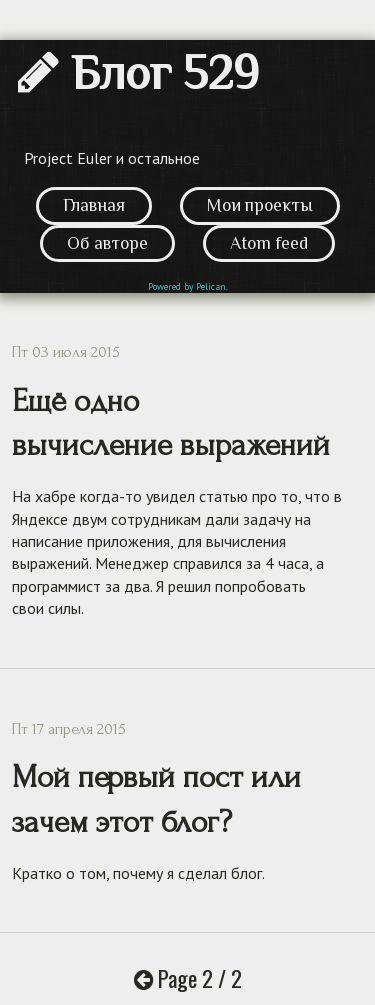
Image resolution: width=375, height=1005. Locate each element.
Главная (94, 205)
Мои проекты (260, 205)
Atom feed (269, 243)
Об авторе (107, 243)
